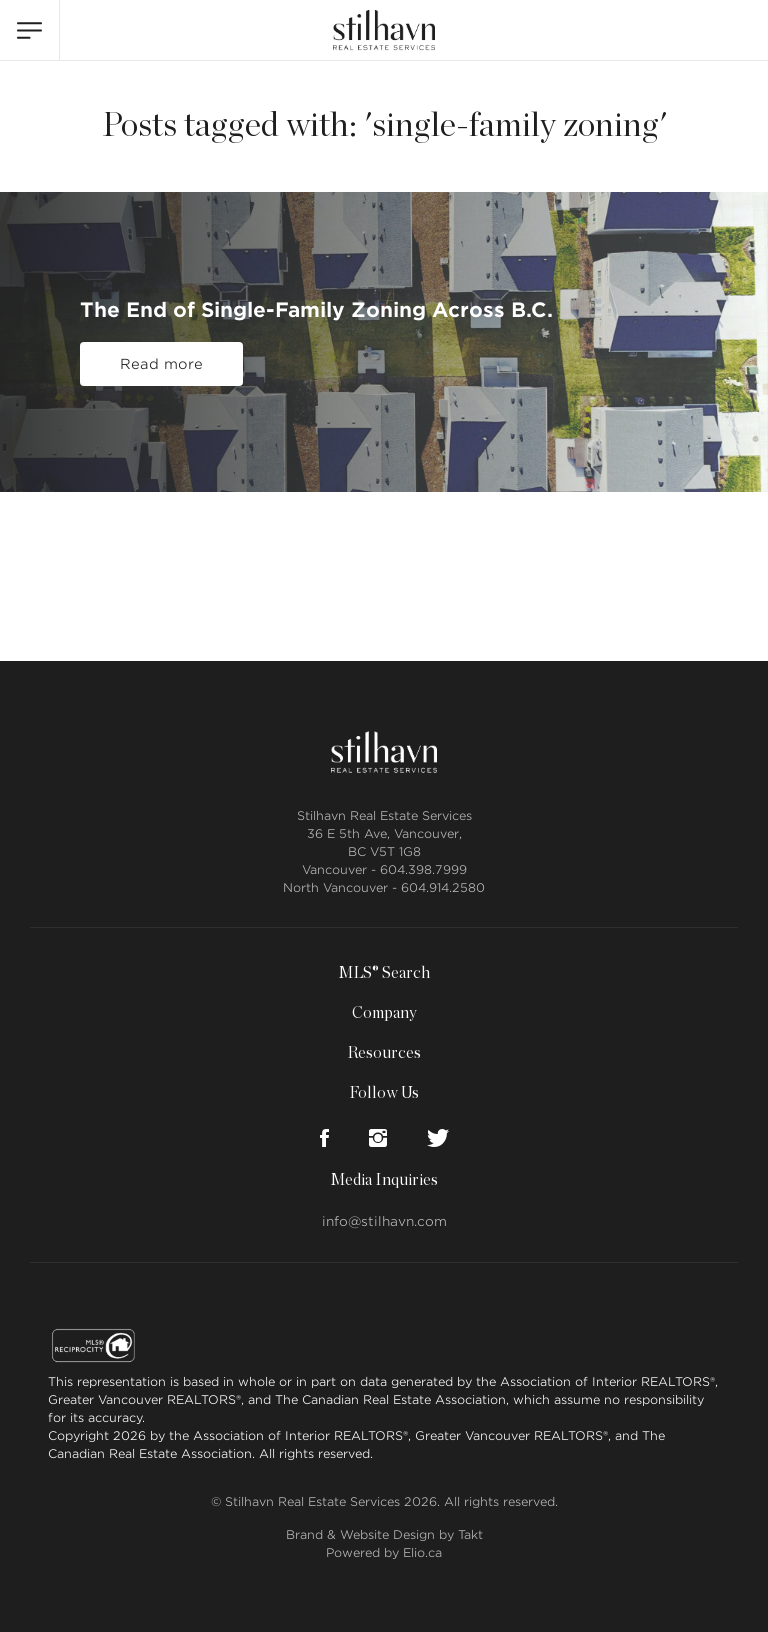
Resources (384, 1053)
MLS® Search (384, 973)
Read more (161, 364)
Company (384, 1013)
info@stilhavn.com (384, 1221)
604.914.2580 (443, 887)
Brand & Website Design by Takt (384, 1534)
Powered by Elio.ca (384, 1552)
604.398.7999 (423, 869)
